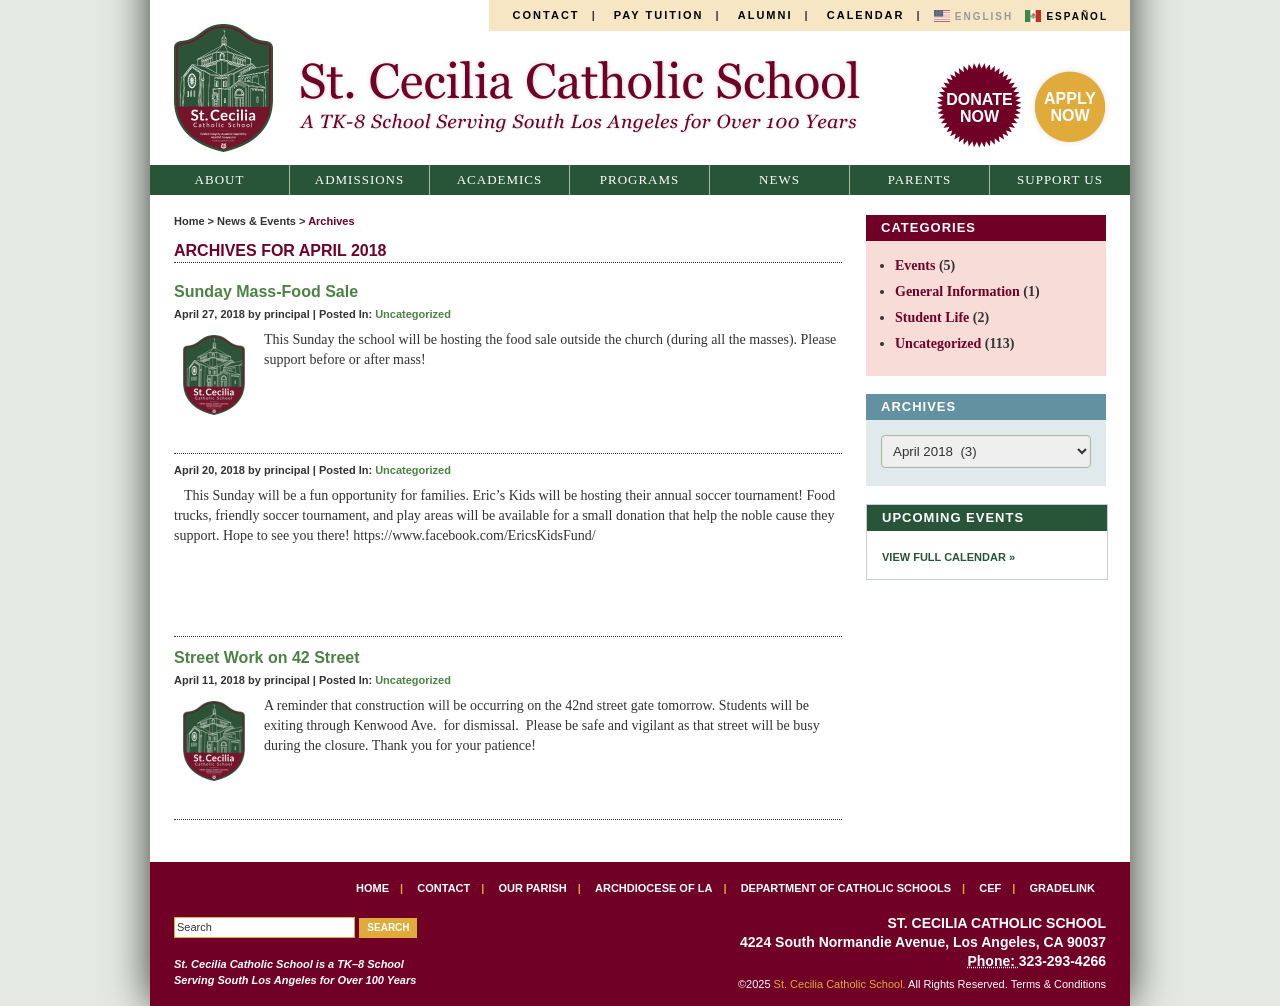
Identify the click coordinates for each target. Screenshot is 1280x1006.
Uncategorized (413, 314)
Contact (546, 15)
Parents (920, 179)
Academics (500, 179)
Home (189, 221)
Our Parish (533, 888)
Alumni (765, 15)
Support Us (1060, 179)
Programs (640, 179)
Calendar (866, 15)
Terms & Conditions (1058, 984)
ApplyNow (1070, 107)
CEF (990, 888)
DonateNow (979, 108)
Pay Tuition (659, 15)
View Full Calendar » (948, 557)
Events (915, 265)
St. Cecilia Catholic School (528, 88)
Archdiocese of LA (653, 888)
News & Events (256, 221)
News (779, 179)
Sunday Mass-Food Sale (266, 291)
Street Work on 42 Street (267, 657)
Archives (331, 221)
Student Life (932, 317)
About (220, 179)
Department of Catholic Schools (846, 888)
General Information (957, 291)
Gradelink (1062, 888)
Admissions (359, 179)
